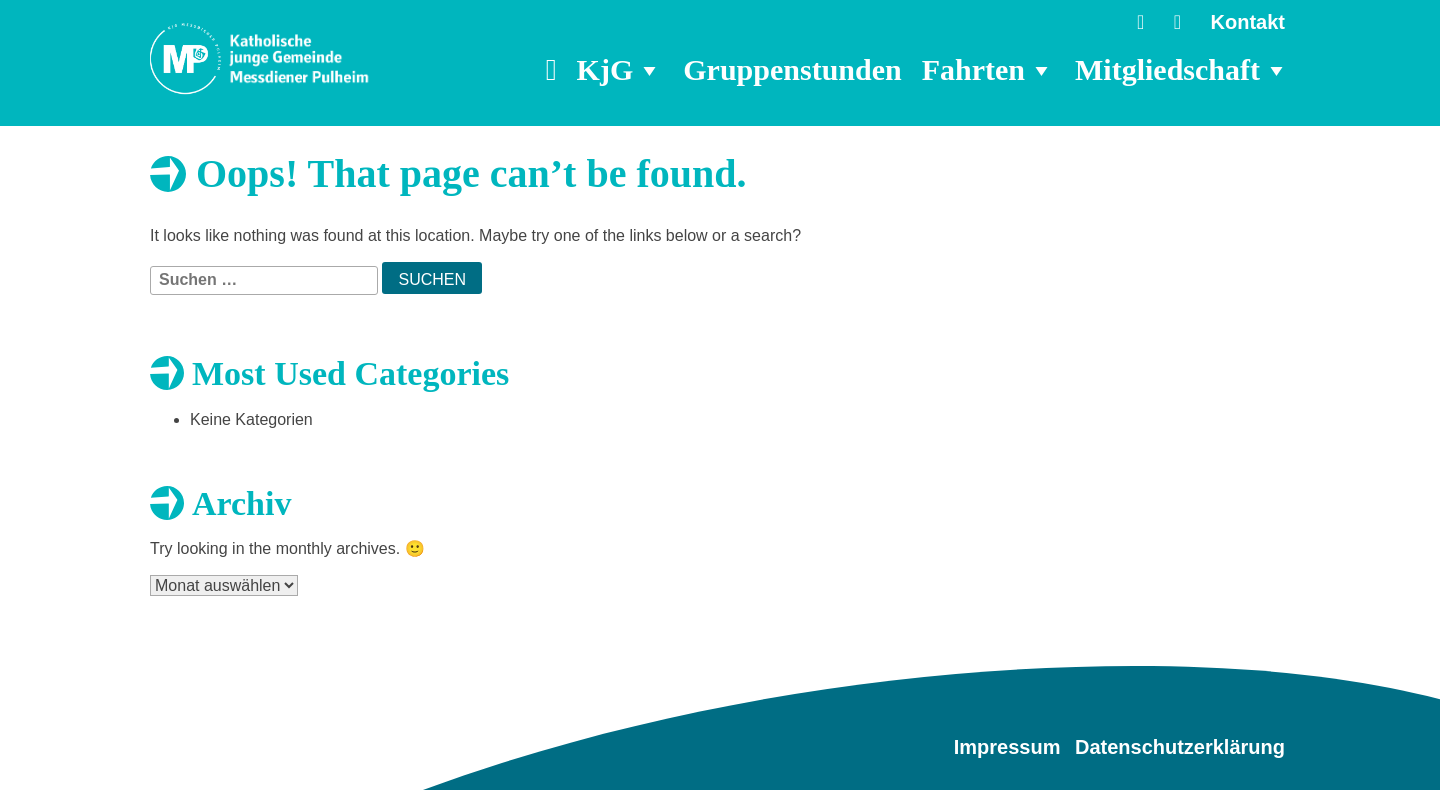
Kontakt (1248, 22)
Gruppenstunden (792, 69)
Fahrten (988, 70)
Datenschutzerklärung (1180, 747)
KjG (620, 70)
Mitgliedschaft (1182, 70)
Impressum (1007, 747)
